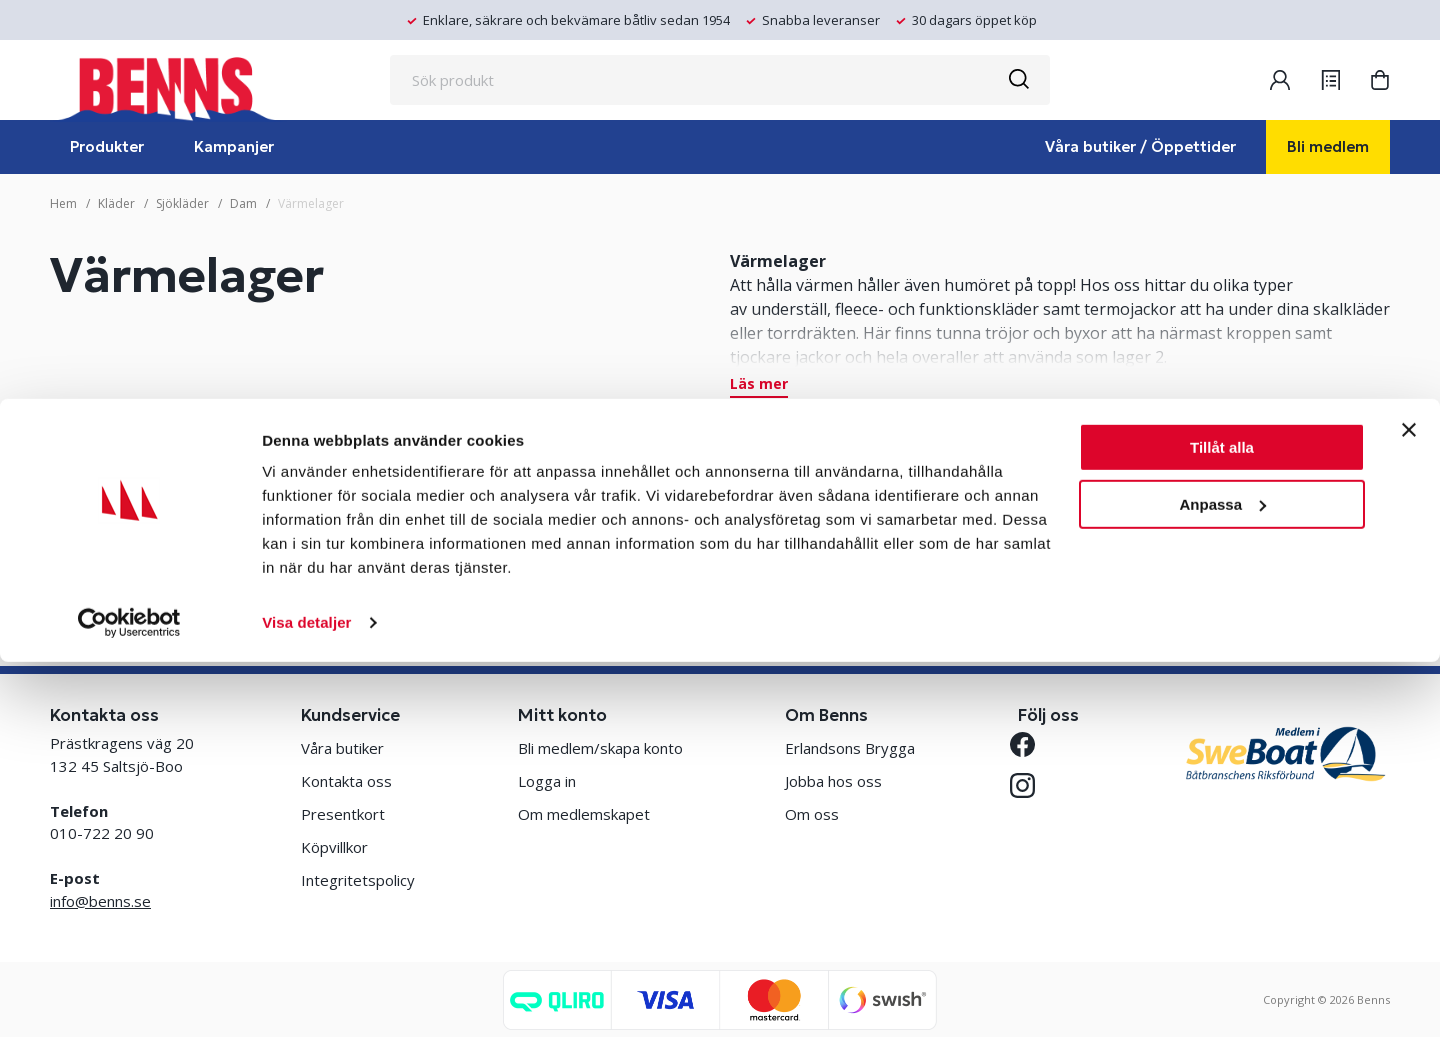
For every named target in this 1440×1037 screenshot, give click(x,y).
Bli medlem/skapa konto (600, 748)
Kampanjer (234, 146)
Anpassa (1222, 878)
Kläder (116, 203)
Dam (243, 203)
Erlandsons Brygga (850, 748)
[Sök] (1018, 80)
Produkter (107, 146)
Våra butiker (342, 748)
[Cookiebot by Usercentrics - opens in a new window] (129, 998)
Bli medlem (1328, 146)
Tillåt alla (1222, 822)
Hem (63, 203)
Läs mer (759, 385)
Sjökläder (182, 203)
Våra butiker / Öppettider (1140, 146)
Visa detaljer (306, 997)
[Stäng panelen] (1409, 805)
